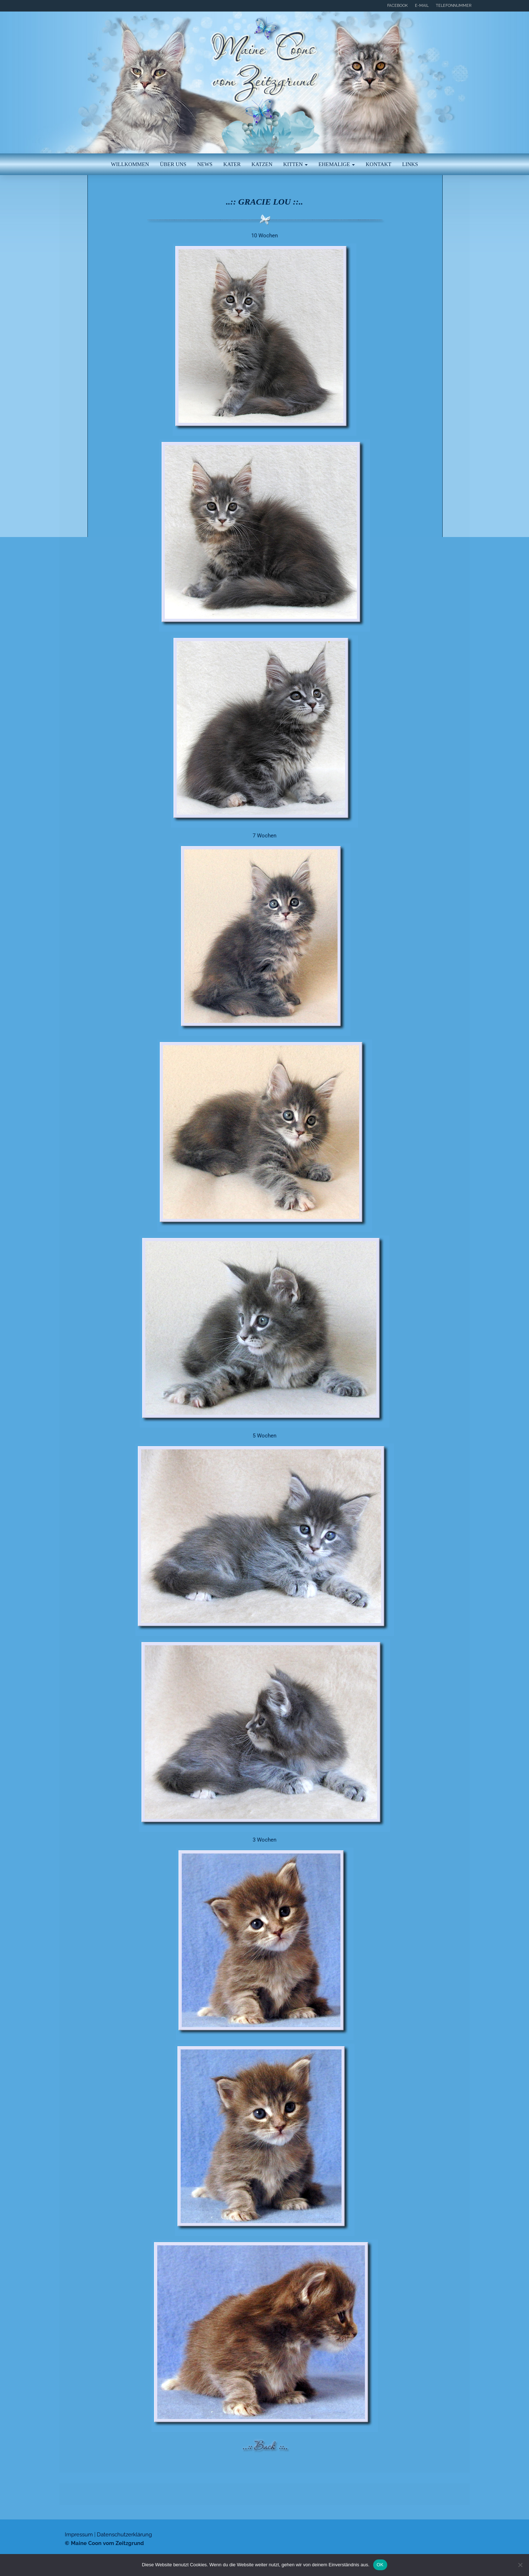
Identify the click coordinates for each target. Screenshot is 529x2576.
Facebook (397, 5)
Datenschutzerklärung (124, 2534)
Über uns (173, 164)
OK (380, 2564)
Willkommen (130, 164)
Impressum (79, 2534)
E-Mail (422, 5)
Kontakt (378, 164)
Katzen (262, 164)
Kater (231, 164)
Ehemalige (336, 164)
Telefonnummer (453, 5)
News (205, 164)
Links (410, 164)
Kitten (295, 164)
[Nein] (520, 2564)
